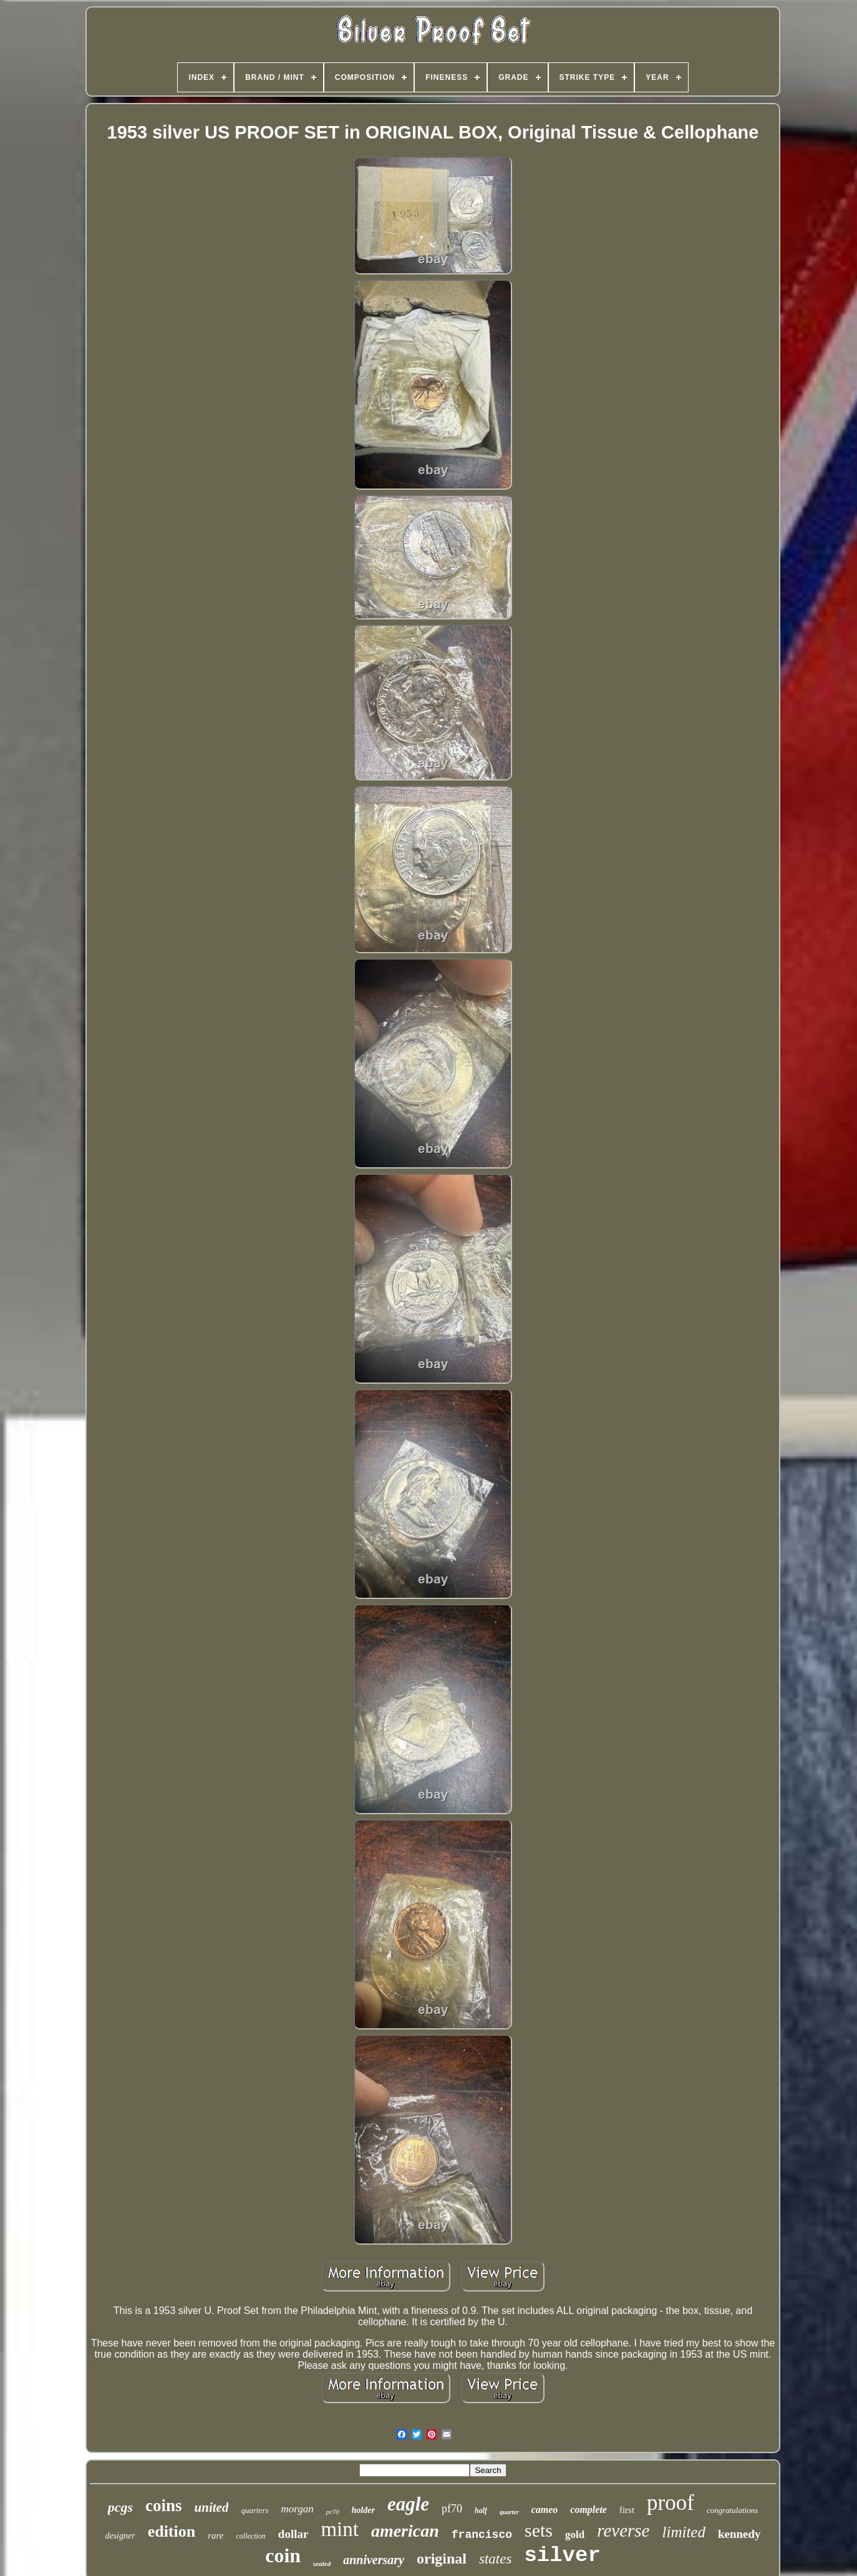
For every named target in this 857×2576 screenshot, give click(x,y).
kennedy (739, 2533)
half (481, 2510)
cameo (544, 2509)
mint (340, 2529)
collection (251, 2536)
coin (283, 2555)
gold (574, 2534)
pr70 (332, 2511)
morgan (297, 2509)
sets (539, 2530)
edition (172, 2531)
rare (215, 2535)
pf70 (452, 2508)
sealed (322, 2563)
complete (588, 2509)
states (495, 2559)
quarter (509, 2512)
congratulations (732, 2510)
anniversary (373, 2560)
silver (562, 2555)
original (442, 2558)
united (212, 2507)
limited (683, 2532)
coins (163, 2505)
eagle (408, 2504)
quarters (254, 2510)
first (626, 2510)
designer (120, 2535)
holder (363, 2510)
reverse (623, 2530)
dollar (293, 2533)
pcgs (120, 2507)
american (405, 2530)
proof (670, 2503)
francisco (482, 2535)
